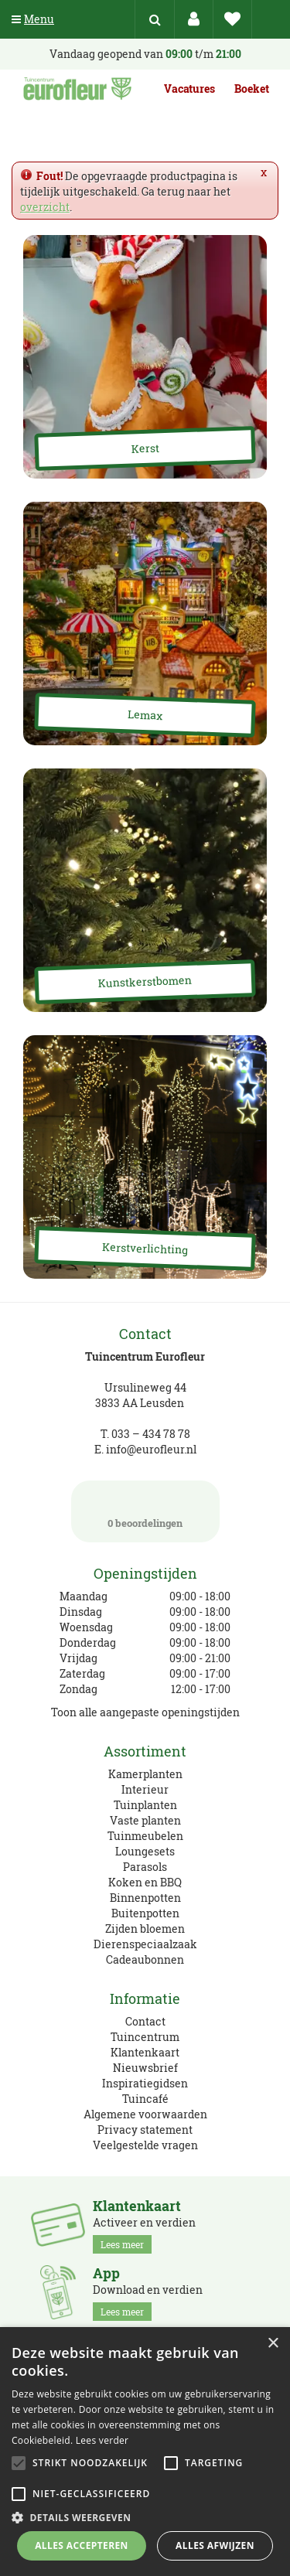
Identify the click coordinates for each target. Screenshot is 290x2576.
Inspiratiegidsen (145, 2083)
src (154, 19)
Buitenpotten (145, 1913)
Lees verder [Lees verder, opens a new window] (102, 2440)
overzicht (45, 206)
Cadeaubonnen (145, 1959)
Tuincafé (145, 2098)
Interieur (145, 1789)
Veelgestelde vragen (145, 2145)
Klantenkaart (145, 2052)
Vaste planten (145, 1820)
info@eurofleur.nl (151, 1449)
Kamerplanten (145, 1774)
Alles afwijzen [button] (215, 2545)
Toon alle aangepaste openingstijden (145, 1712)
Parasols (145, 1866)
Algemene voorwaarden (145, 2114)
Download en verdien (148, 2293)
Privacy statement (145, 2129)
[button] (145, 2517)
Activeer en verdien (144, 2226)
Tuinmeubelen (145, 1835)
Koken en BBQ (145, 1882)
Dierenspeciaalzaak (145, 1944)
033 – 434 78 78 (150, 1433)
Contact (145, 2021)
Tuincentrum (145, 2036)
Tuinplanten (145, 1804)
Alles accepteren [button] (81, 2545)
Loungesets (145, 1851)
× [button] (272, 2343)
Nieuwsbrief (145, 2067)
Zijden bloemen (145, 1928)
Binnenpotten (145, 1897)
